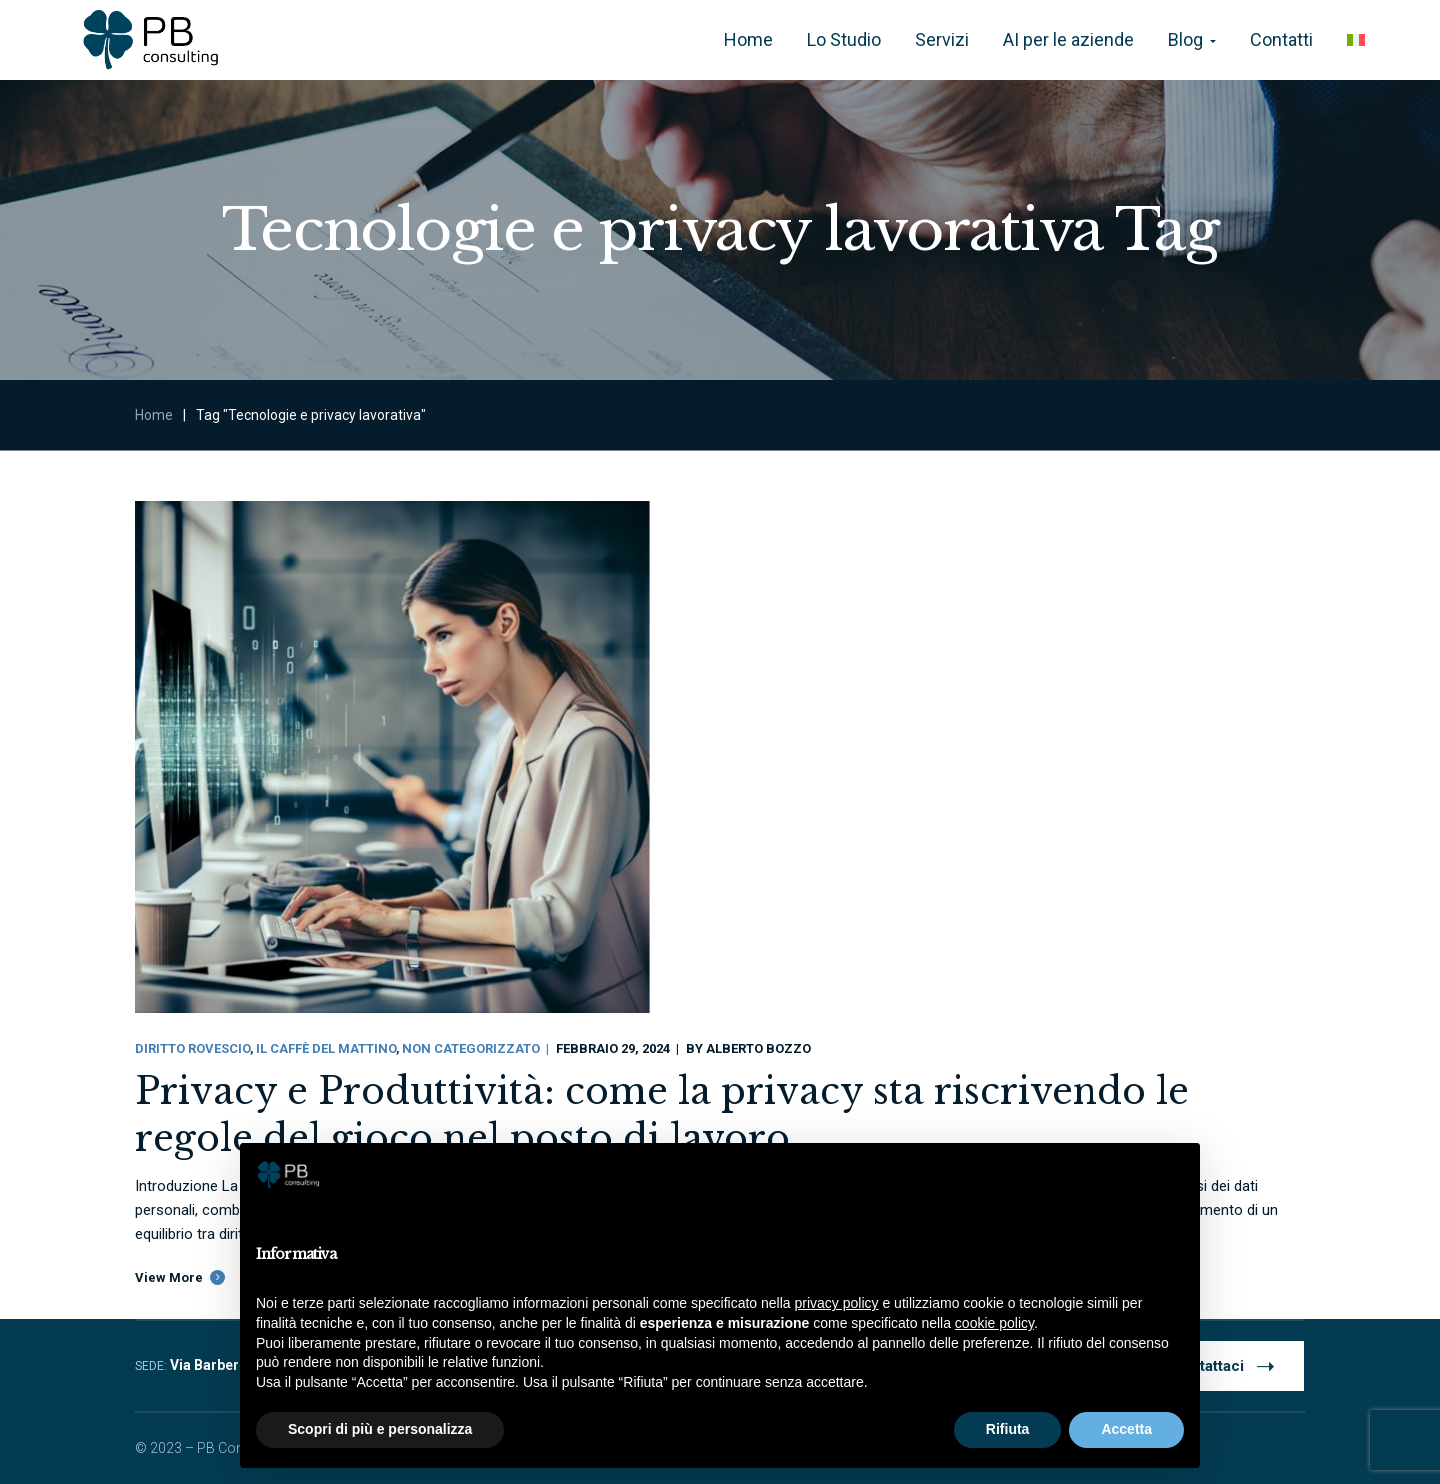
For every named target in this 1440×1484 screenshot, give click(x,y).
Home (154, 415)
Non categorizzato (471, 1048)
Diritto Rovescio (192, 1048)
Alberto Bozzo (758, 1048)
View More (169, 1277)
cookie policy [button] (994, 1323)
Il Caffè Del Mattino (326, 1048)
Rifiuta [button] (1008, 1429)
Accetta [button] (1126, 1429)
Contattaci (1223, 1365)
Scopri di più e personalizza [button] (380, 1429)
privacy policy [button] (837, 1303)
